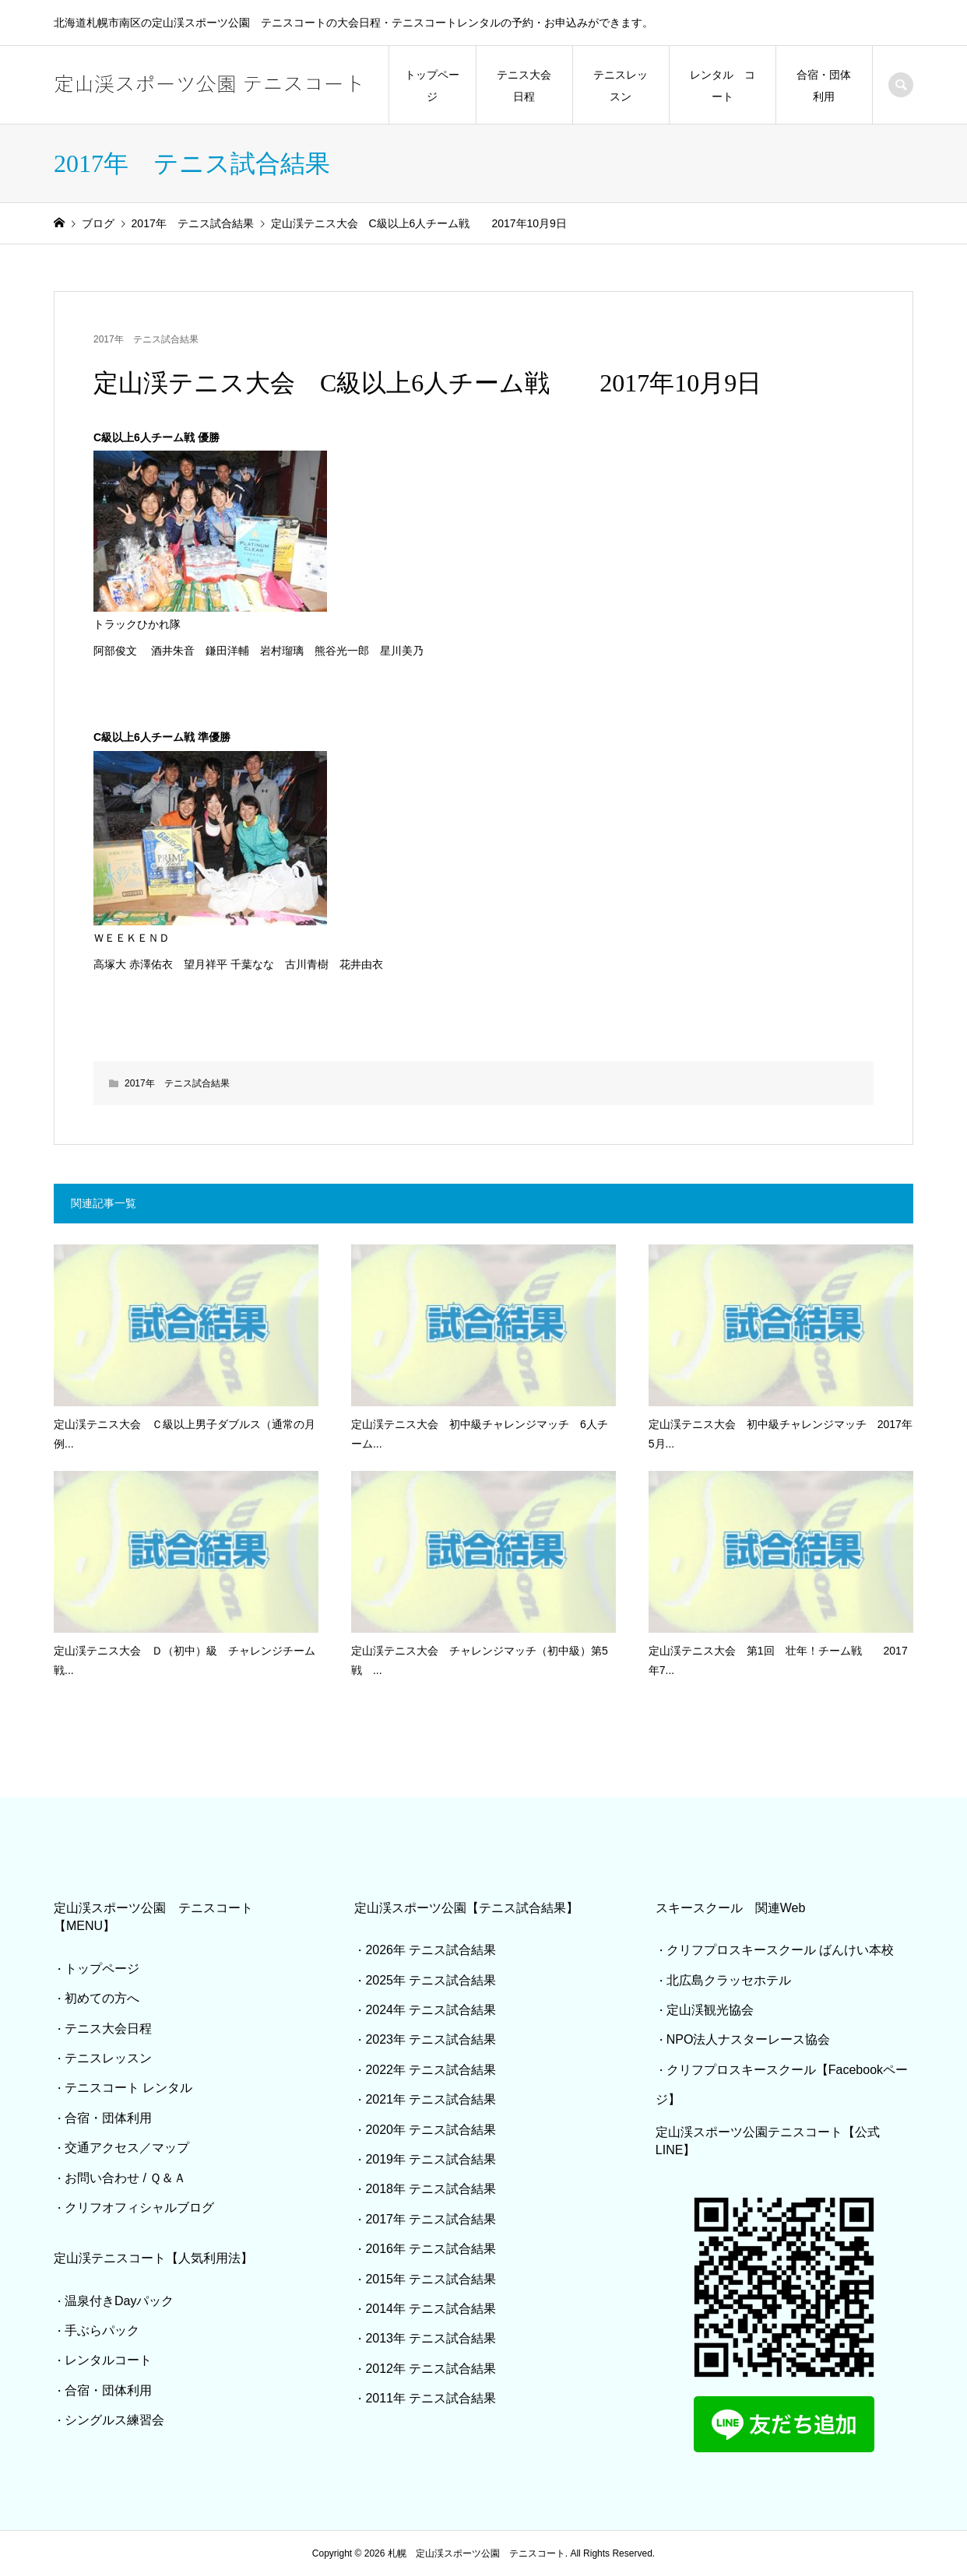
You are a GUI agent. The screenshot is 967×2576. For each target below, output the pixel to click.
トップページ (432, 85)
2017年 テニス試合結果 (146, 339)
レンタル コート (722, 85)
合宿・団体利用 (823, 85)
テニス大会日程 (524, 85)
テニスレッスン (620, 85)
